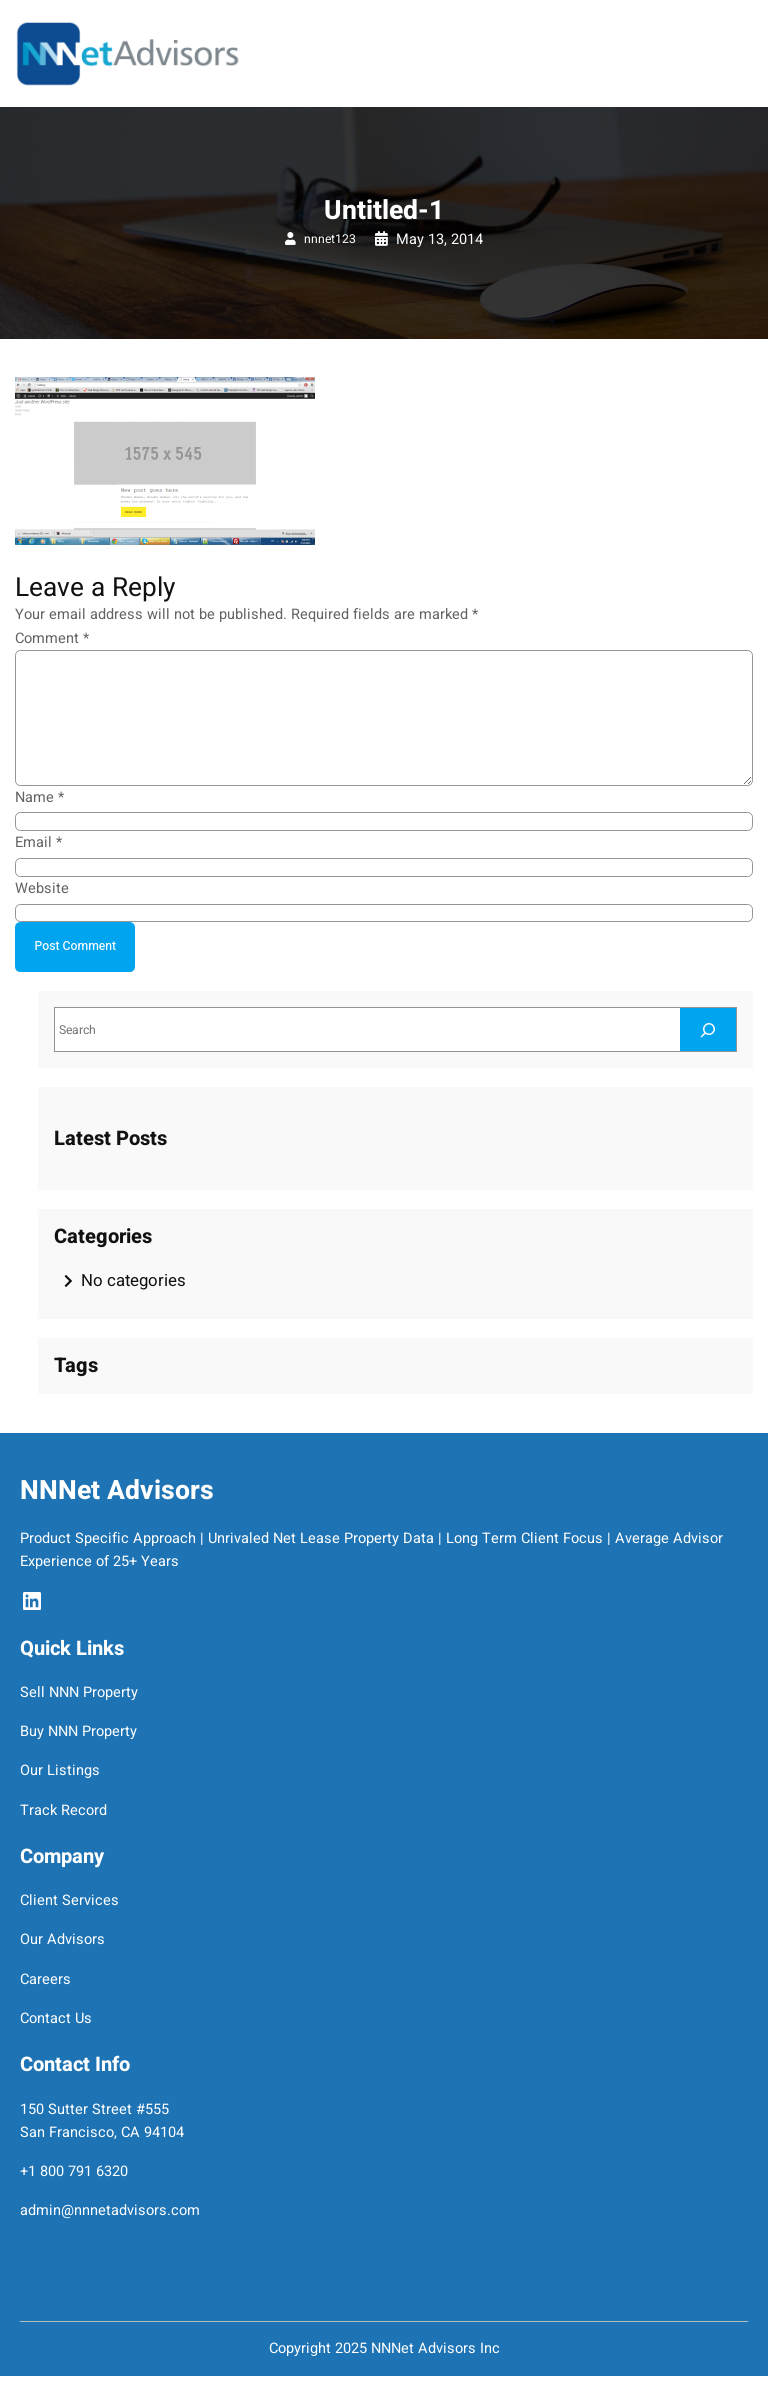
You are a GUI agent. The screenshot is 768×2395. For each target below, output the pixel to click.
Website (42, 888)
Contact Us (56, 2018)
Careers (45, 1979)
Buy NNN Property (78, 1731)
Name (39, 797)
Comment (52, 638)
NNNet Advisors (117, 1490)
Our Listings (60, 1770)
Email (38, 842)
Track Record (63, 1810)
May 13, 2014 (439, 239)
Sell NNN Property (79, 1692)
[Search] (708, 1029)
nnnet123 (330, 239)
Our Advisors (62, 1939)
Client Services (69, 1900)
